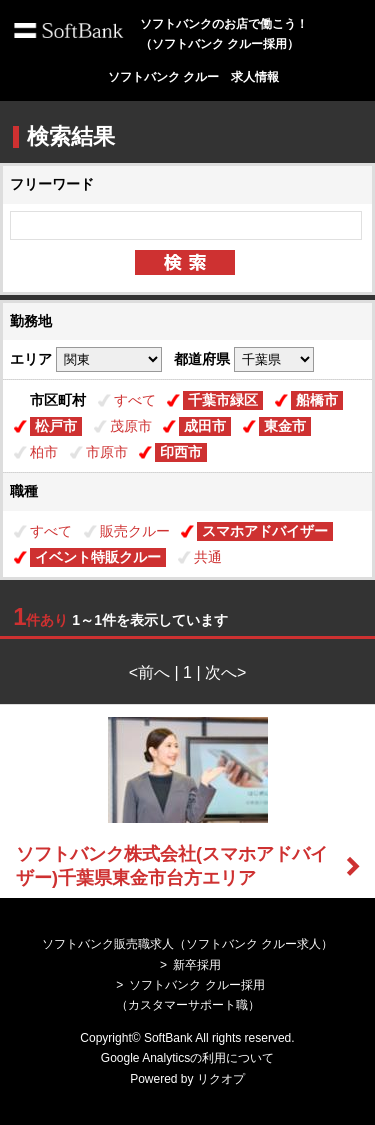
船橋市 (317, 400)
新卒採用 (197, 965)
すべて (135, 400)
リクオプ (221, 1079)
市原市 (107, 452)
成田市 (205, 426)
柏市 (44, 452)
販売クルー (135, 531)
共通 (208, 557)
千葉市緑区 (223, 400)
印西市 (181, 452)
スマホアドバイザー (265, 531)
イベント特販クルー (98, 557)
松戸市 (56, 426)
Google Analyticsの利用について (187, 1058)
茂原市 (131, 426)
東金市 (285, 426)
